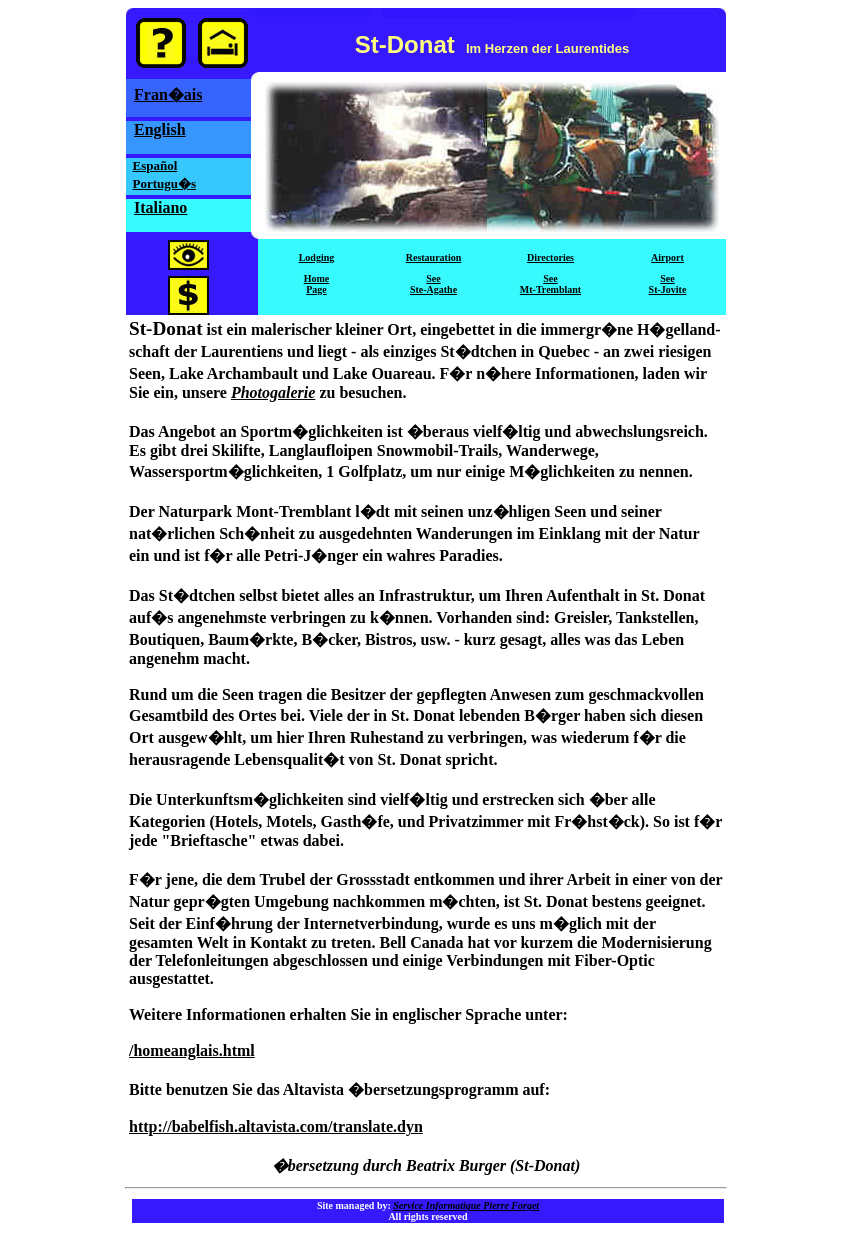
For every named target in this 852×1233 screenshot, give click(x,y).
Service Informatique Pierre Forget (466, 1205)
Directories (550, 257)
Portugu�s (165, 183)
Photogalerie (273, 392)
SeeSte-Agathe (433, 284)
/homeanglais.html (192, 1050)
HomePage (317, 284)
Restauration (434, 257)
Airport (667, 257)
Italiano (160, 207)
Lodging (317, 257)
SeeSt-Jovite (668, 284)
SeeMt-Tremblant (550, 284)
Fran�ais (168, 94)
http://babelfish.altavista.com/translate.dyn (276, 1126)
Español (155, 165)
